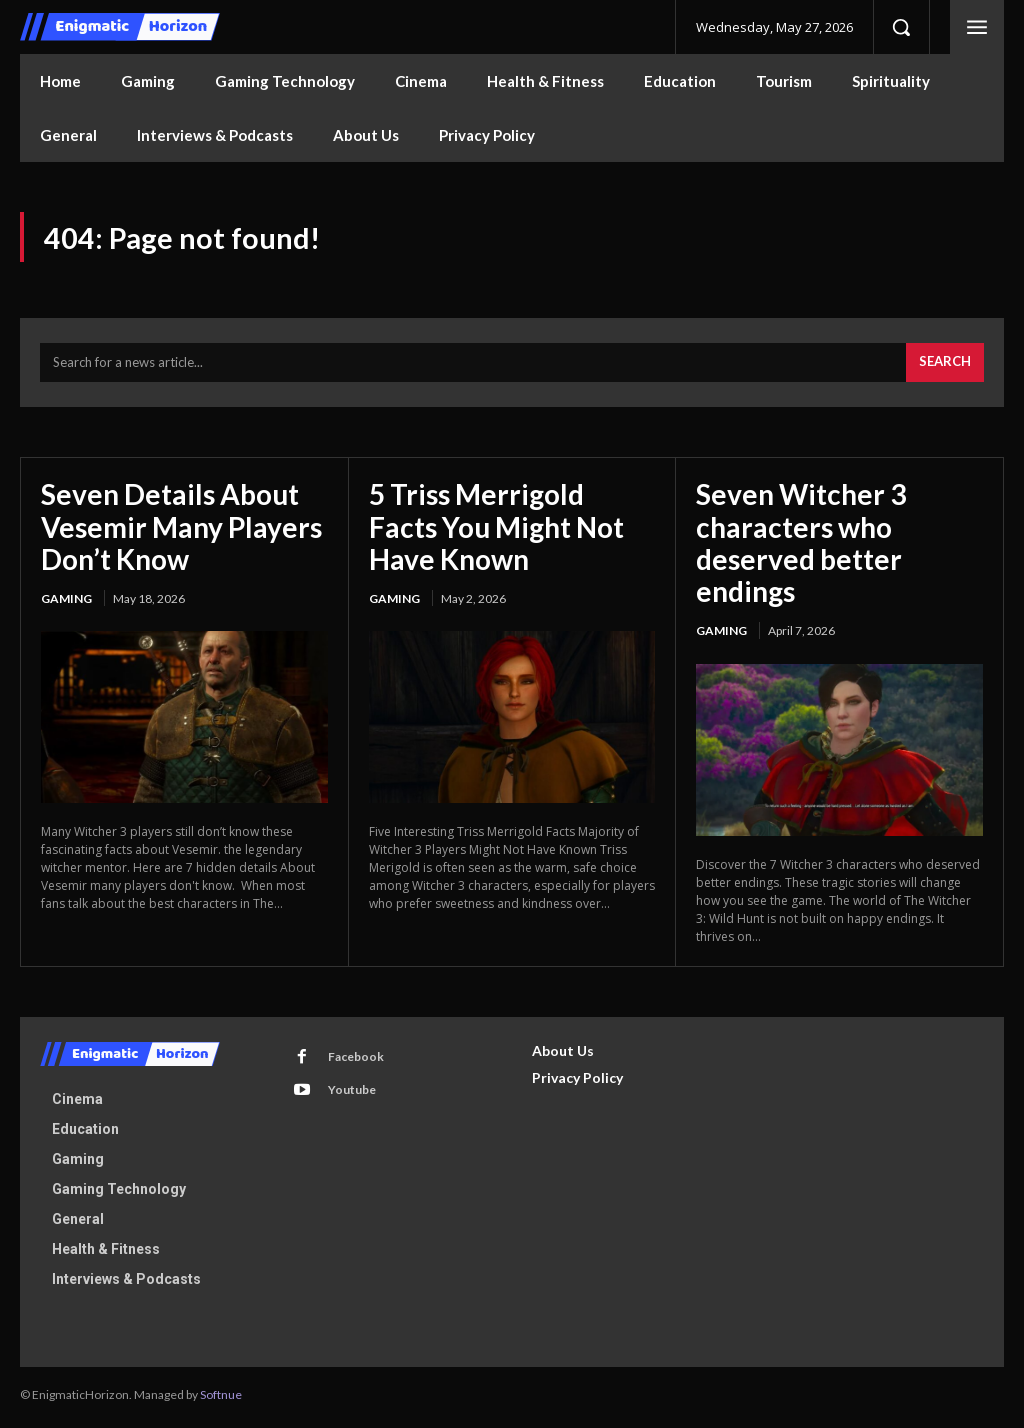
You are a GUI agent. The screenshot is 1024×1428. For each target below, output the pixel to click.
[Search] (945, 367)
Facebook (354, 1060)
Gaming (66, 602)
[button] (901, 27)
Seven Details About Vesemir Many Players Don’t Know (181, 530)
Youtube (350, 1093)
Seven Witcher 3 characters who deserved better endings (801, 546)
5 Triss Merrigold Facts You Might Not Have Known (496, 530)
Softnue (221, 1398)
